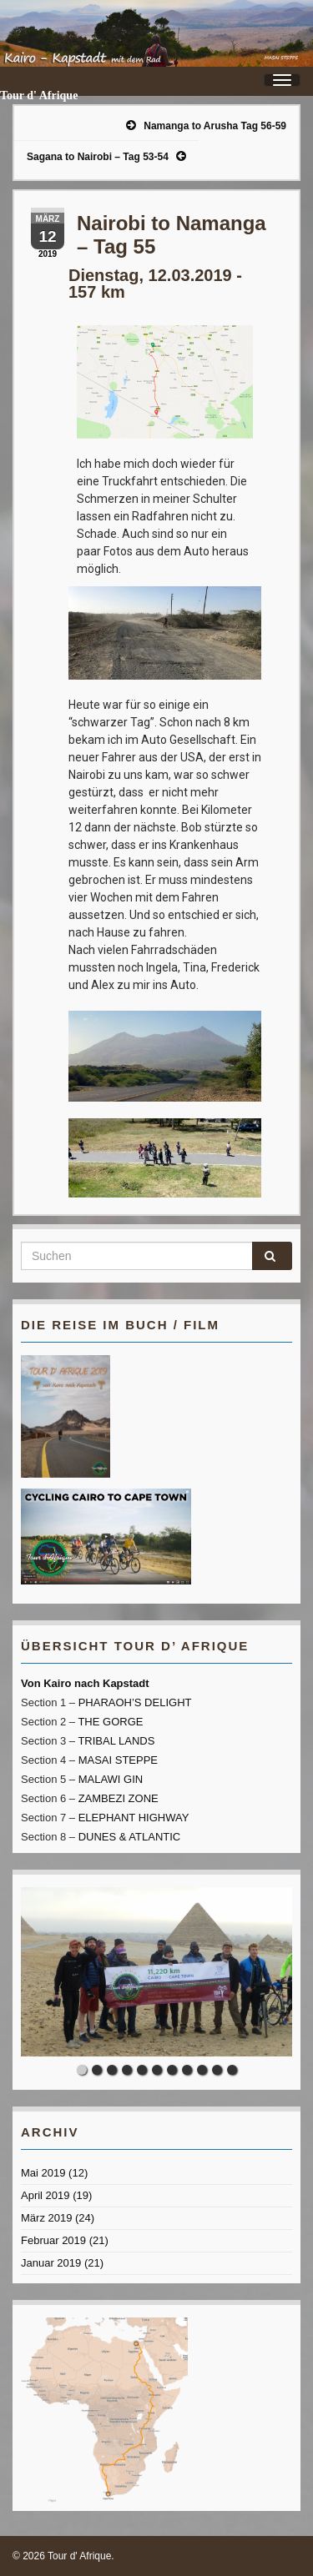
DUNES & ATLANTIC (129, 1836)
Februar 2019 (53, 2240)
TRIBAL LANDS (116, 1741)
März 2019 (46, 2218)
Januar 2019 (51, 2263)
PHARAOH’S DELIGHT (134, 1702)
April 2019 (45, 2195)
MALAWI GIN (111, 1779)
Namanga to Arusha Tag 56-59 (215, 126)
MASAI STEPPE (118, 1760)
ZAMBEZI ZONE (118, 1798)
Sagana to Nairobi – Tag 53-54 (98, 157)
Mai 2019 (43, 2173)
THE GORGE (110, 1721)
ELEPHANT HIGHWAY (133, 1817)
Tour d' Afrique (39, 95)
